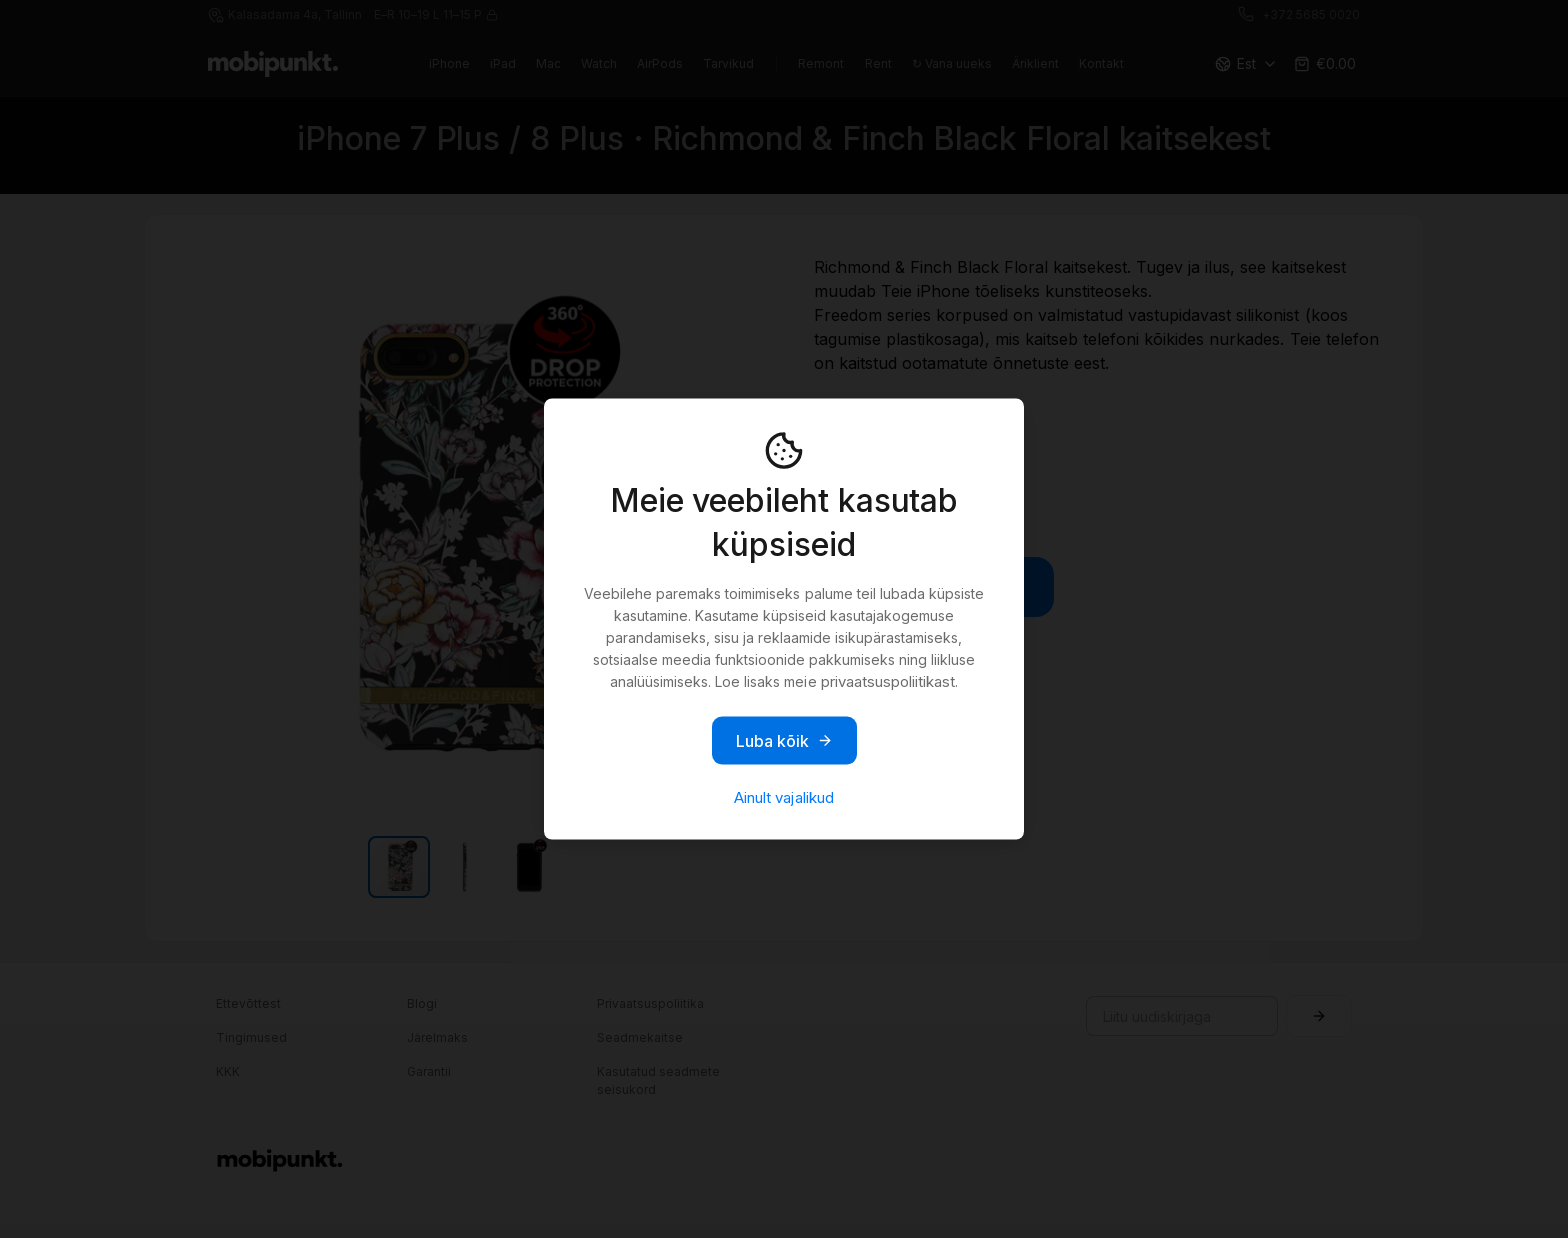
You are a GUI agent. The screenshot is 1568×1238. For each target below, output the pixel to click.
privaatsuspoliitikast (888, 681)
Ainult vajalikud (783, 797)
